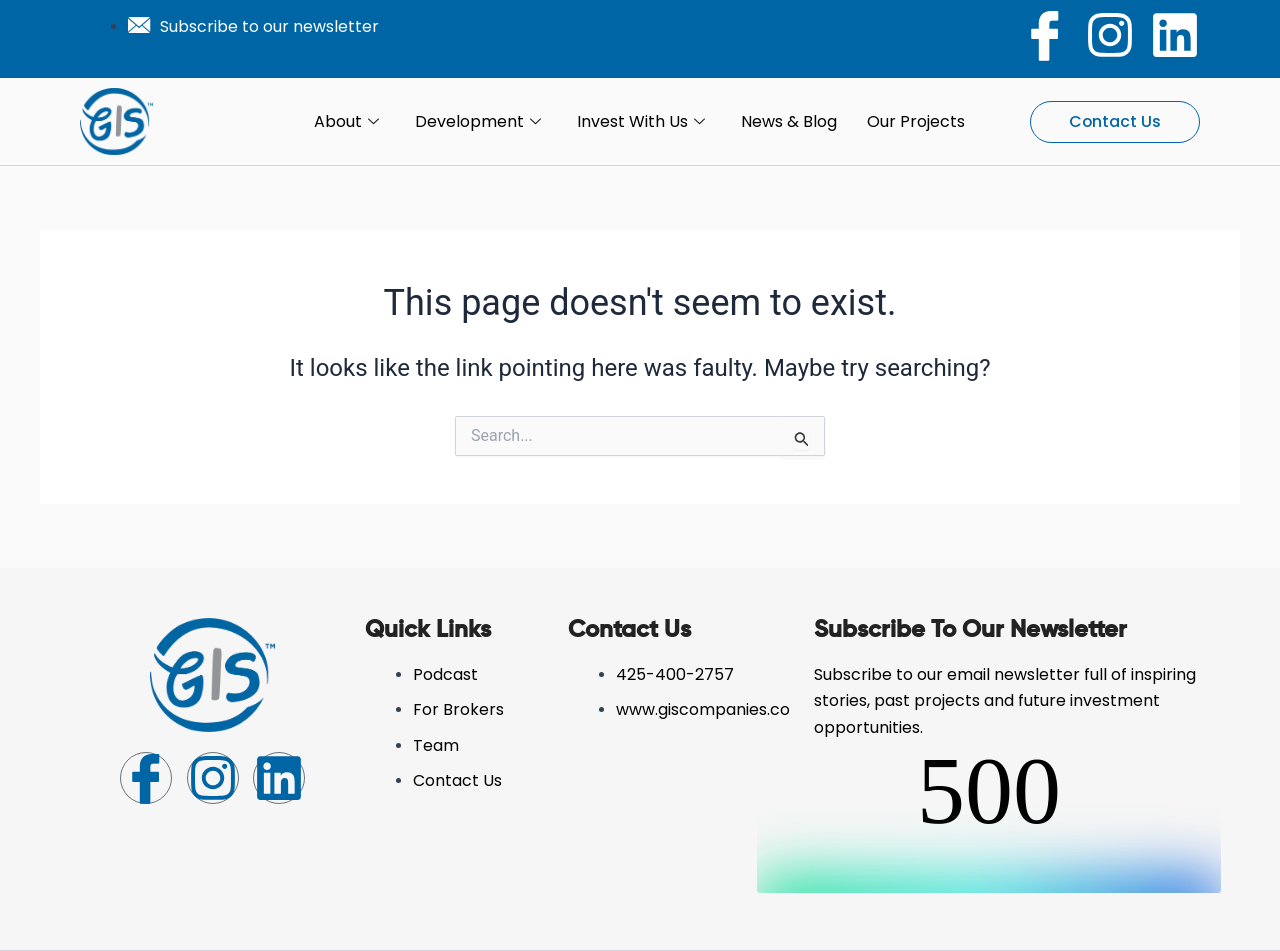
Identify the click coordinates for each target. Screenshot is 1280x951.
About (346, 122)
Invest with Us (641, 122)
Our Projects (916, 121)
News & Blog (789, 121)
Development (478, 122)
